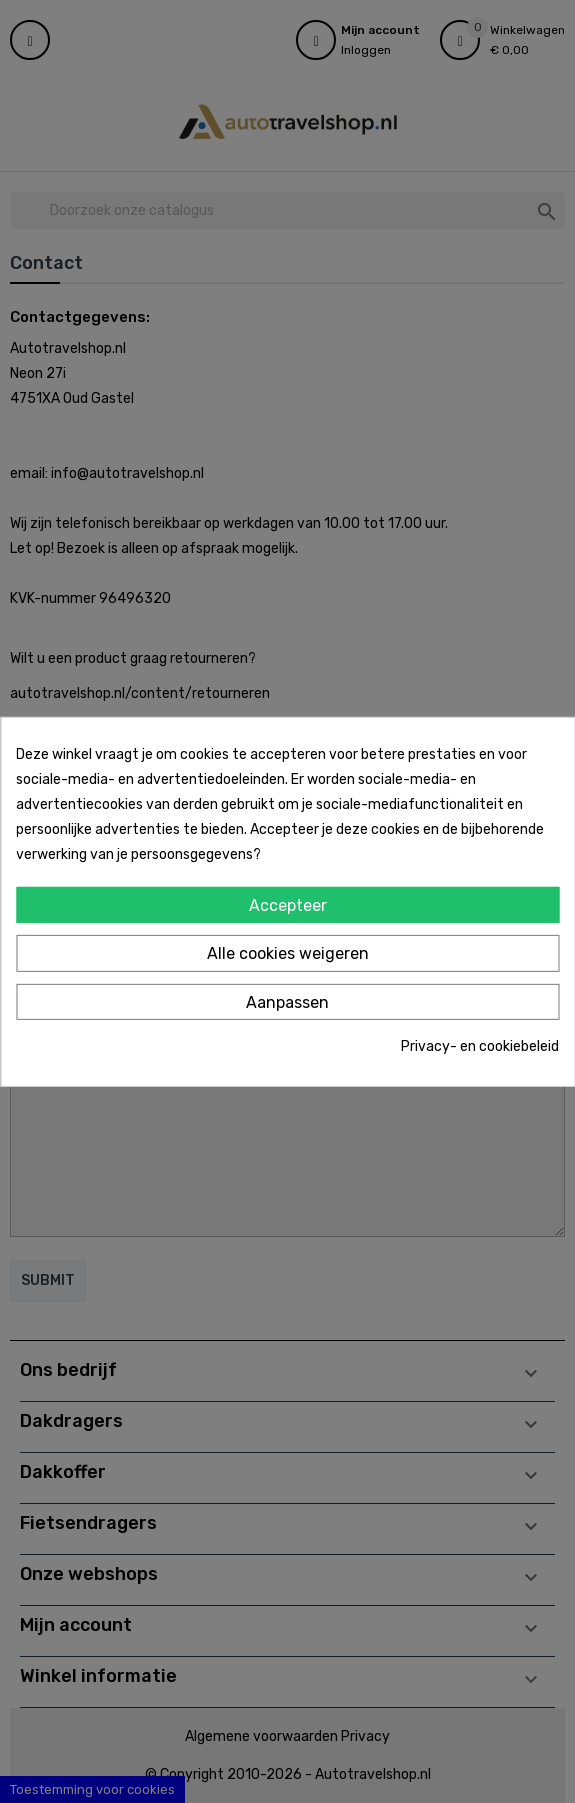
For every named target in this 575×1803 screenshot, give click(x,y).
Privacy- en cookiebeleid (480, 1046)
